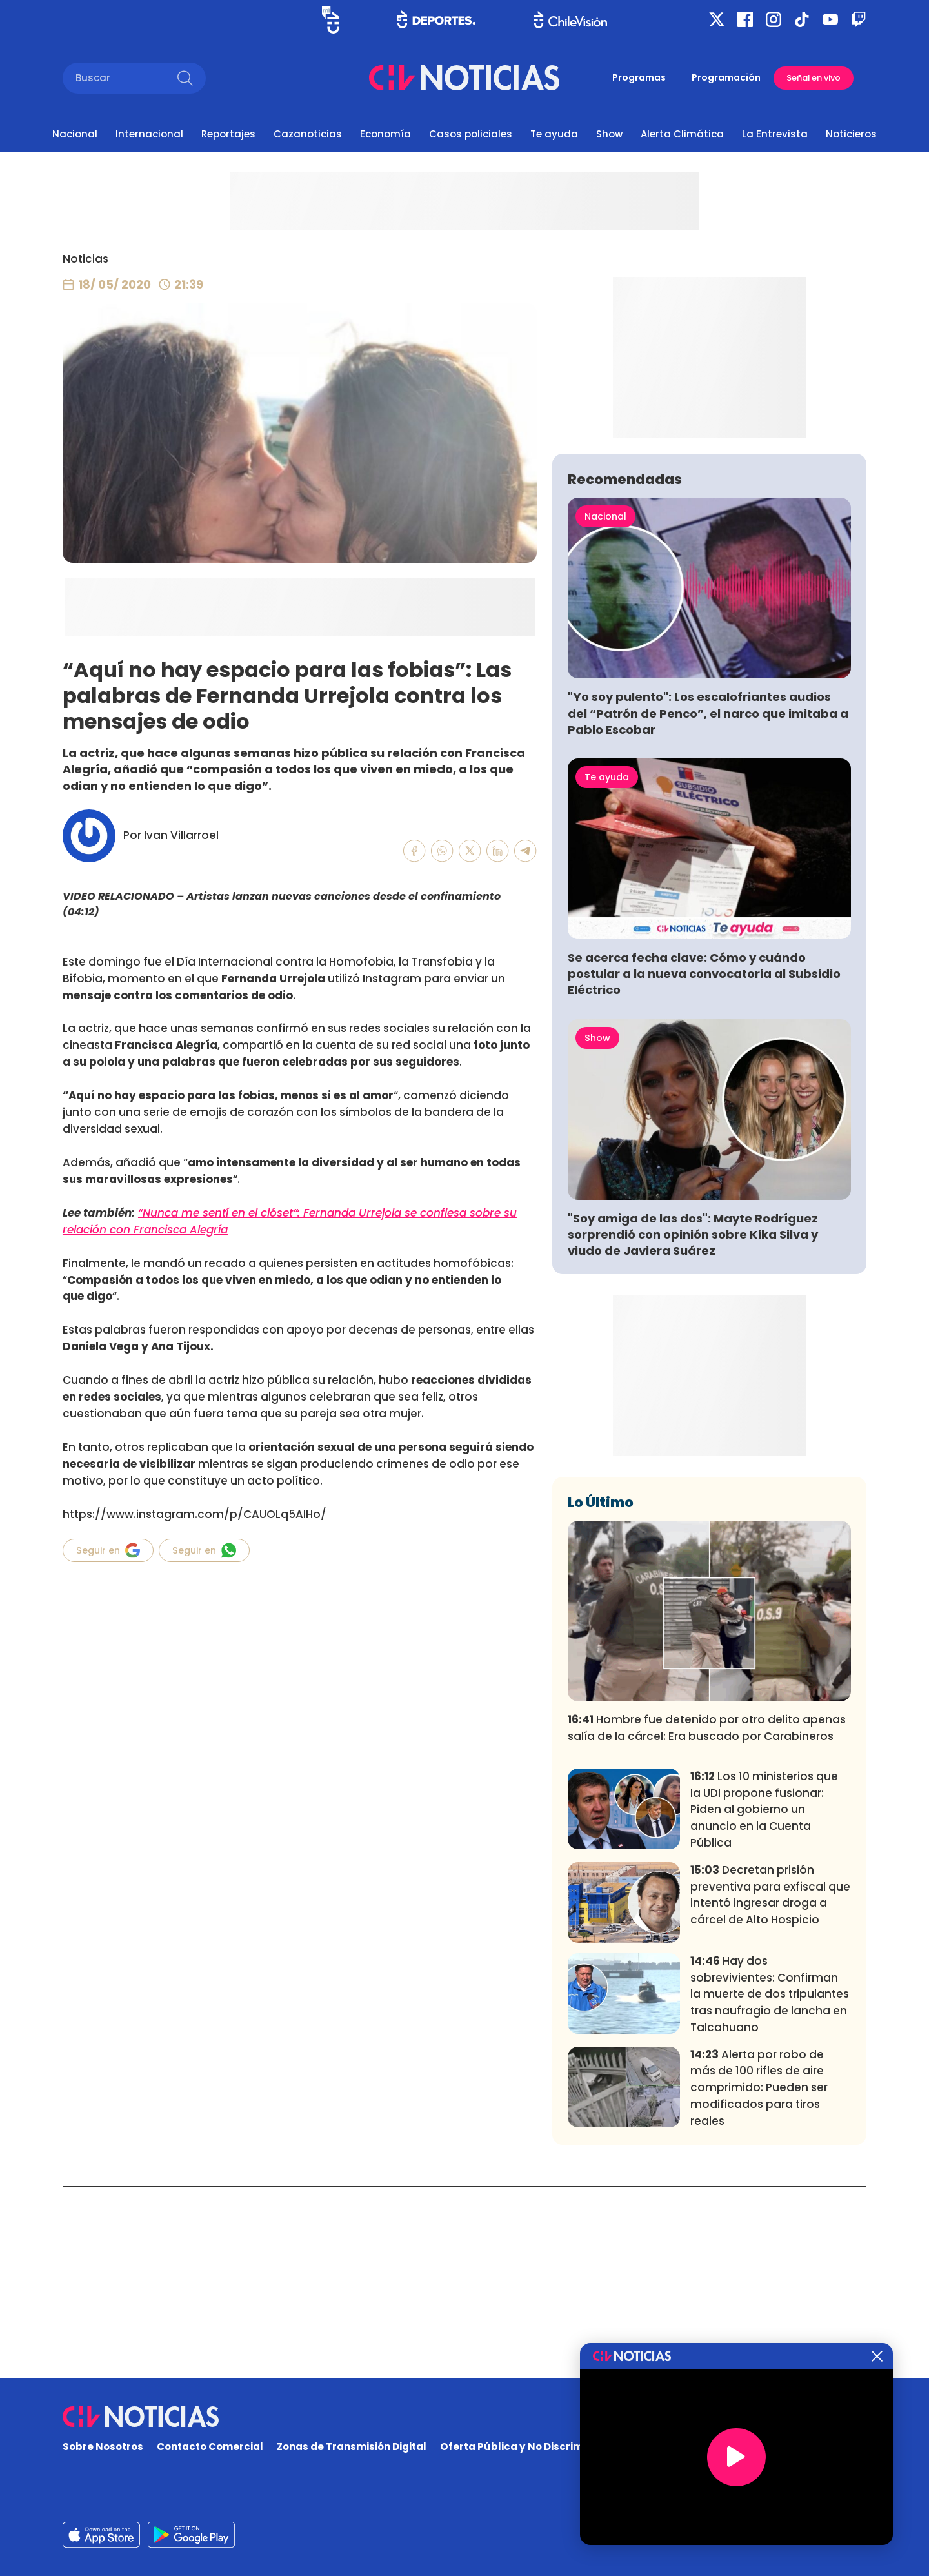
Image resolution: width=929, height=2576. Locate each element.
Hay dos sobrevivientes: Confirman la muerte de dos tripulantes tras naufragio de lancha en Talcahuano (769, 2185)
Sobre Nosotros (103, 2446)
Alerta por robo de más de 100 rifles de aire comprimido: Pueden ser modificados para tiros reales (759, 2278)
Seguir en (108, 1550)
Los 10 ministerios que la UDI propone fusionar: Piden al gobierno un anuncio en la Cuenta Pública (764, 2001)
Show (609, 134)
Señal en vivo (813, 78)
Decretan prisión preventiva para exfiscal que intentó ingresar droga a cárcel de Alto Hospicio (770, 2085)
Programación (726, 77)
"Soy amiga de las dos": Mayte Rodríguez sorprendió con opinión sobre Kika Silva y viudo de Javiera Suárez (693, 1425)
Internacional (149, 134)
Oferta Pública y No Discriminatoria (532, 2446)
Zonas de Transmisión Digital (351, 2446)
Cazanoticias (308, 134)
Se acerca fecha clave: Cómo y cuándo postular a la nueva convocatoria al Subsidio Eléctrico (704, 1165)
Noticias (85, 259)
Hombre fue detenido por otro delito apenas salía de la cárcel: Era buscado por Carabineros (707, 1919)
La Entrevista (775, 134)
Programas (639, 77)
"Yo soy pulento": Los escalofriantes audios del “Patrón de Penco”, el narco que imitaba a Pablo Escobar (708, 904)
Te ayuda (554, 134)
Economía (385, 134)
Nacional (74, 134)
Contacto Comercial (210, 2446)
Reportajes (228, 134)
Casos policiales (470, 134)
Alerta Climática (682, 134)
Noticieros (851, 134)
